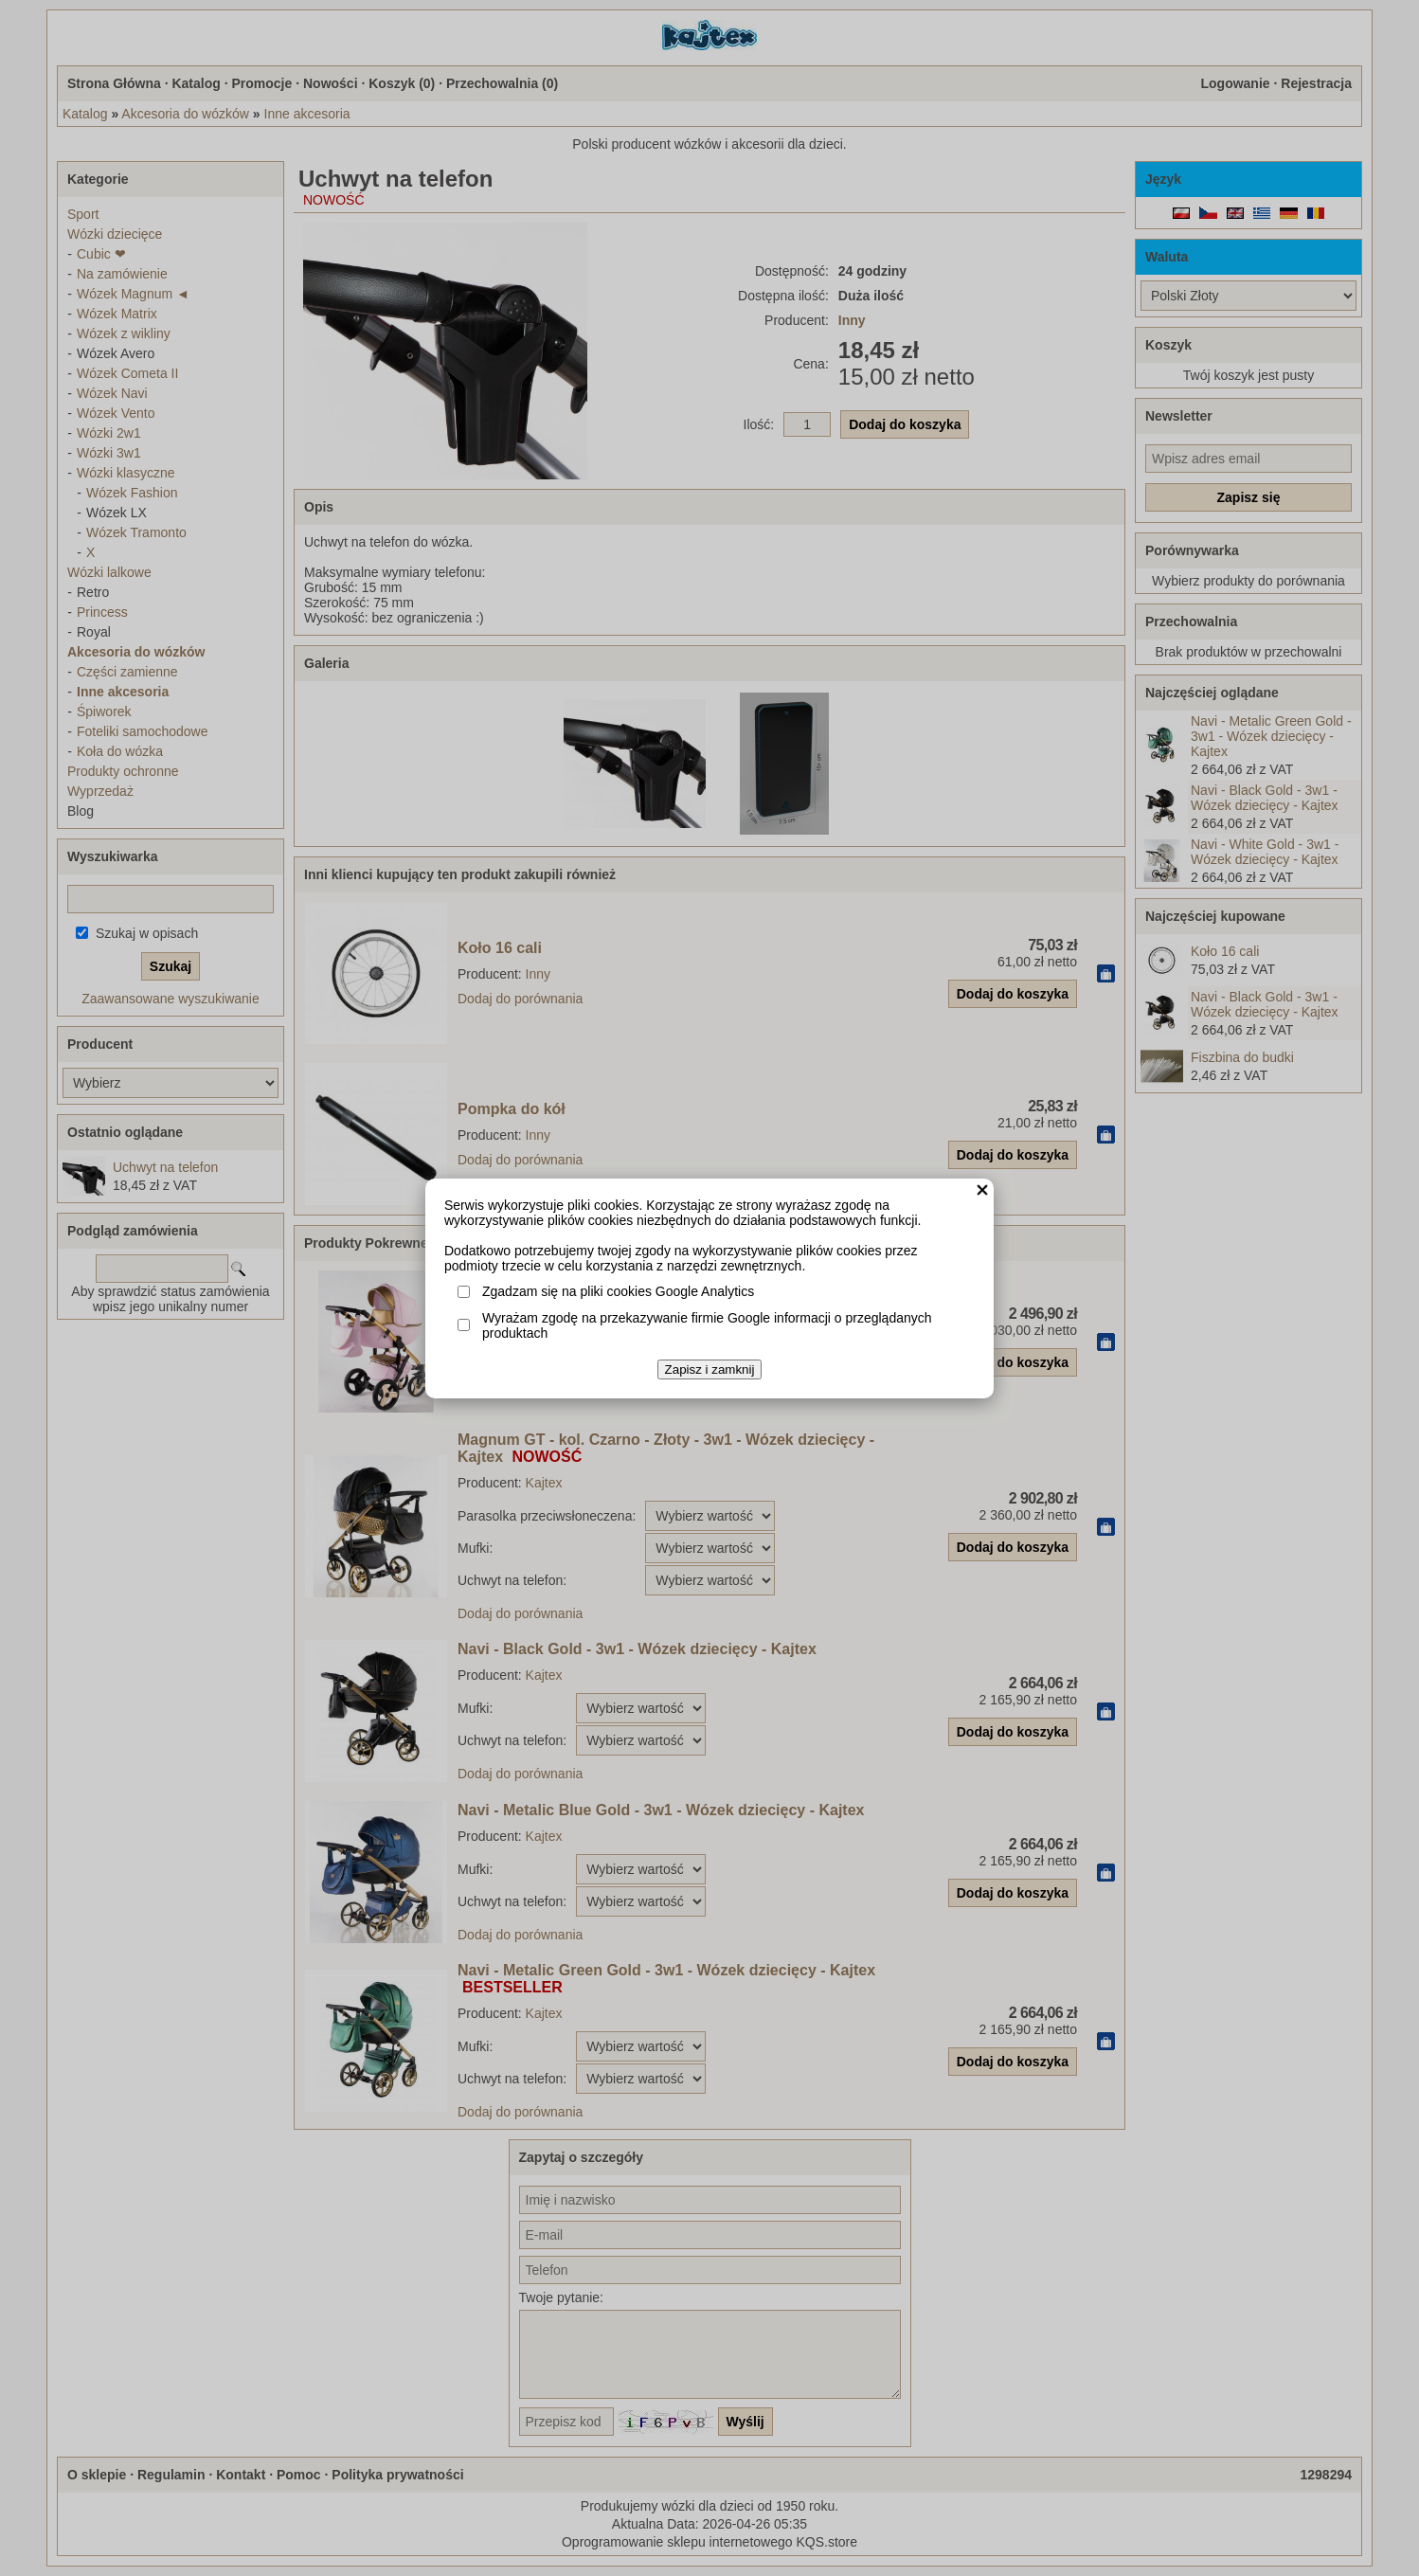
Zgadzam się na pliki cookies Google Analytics (618, 1291)
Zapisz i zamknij (710, 1369)
